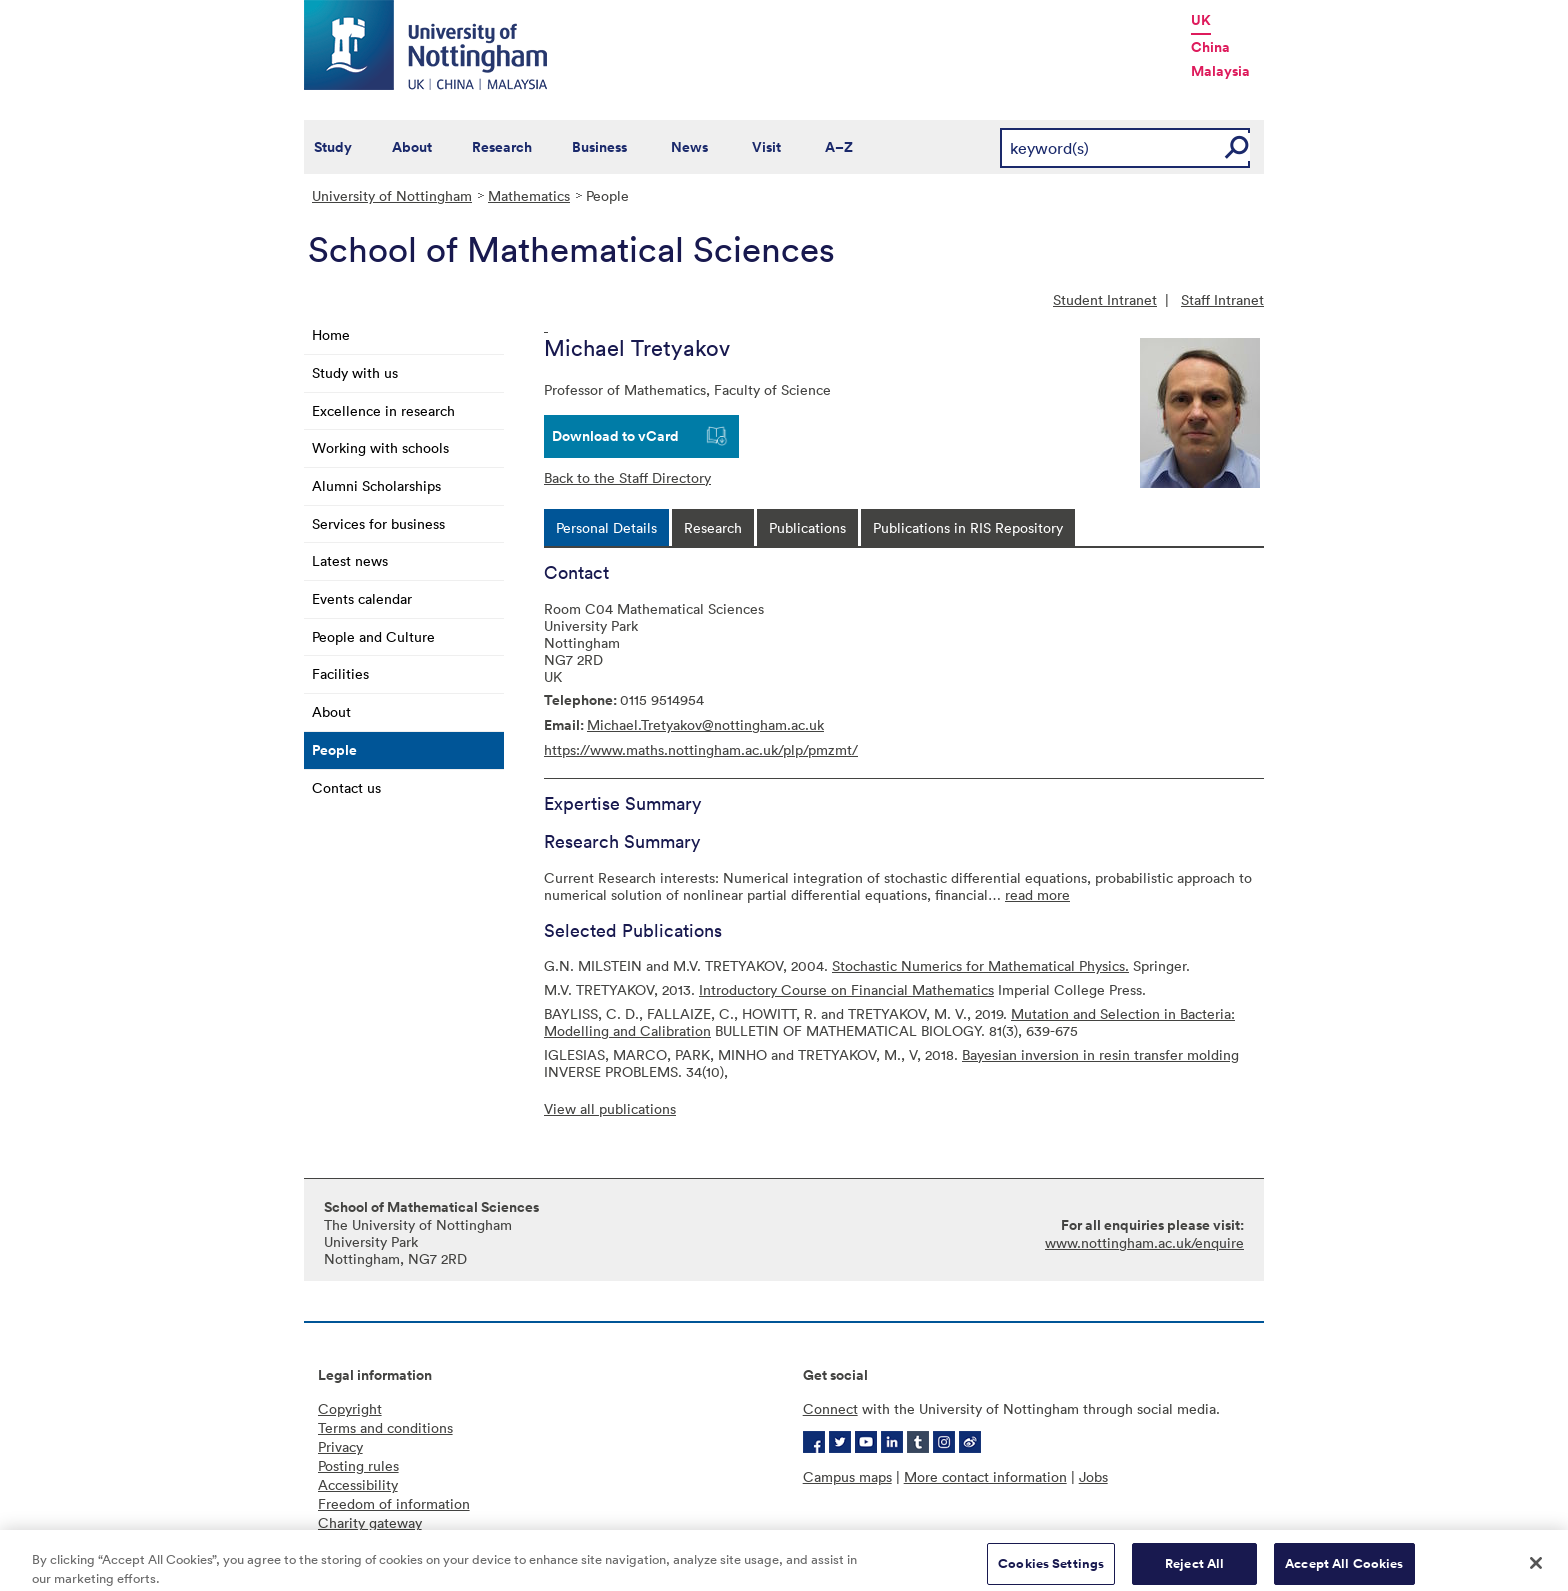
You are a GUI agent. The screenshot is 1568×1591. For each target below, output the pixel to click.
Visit (766, 147)
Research (502, 147)
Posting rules (358, 1465)
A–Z (839, 147)
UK (1201, 20)
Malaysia (1220, 71)
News (689, 147)
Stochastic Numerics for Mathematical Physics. (980, 965)
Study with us (355, 372)
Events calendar (362, 598)
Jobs (1093, 1476)
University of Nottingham (392, 195)
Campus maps (847, 1476)
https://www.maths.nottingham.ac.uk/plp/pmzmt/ (701, 749)
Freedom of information (394, 1503)
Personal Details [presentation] (606, 527)
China (1210, 47)
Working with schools (380, 447)
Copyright (350, 1408)
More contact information (985, 1476)
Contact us (346, 787)
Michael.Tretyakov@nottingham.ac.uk (705, 724)
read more (1037, 894)
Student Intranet (1105, 299)
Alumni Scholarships (376, 485)
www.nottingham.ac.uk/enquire (1144, 1242)
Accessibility (358, 1484)
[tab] (606, 527)
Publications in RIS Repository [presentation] (968, 527)
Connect (830, 1408)
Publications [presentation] (807, 527)
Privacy (340, 1446)
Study (333, 147)
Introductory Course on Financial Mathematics (846, 989)
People (334, 750)
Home (331, 334)
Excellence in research (383, 410)
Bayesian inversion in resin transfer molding (1100, 1054)
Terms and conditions (385, 1427)
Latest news (350, 560)
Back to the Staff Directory (627, 477)
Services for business (378, 523)
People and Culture (373, 636)
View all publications (610, 1108)
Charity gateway (370, 1522)
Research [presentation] (713, 527)
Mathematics (529, 195)
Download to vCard (615, 436)
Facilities (340, 673)
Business (599, 147)
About (412, 147)
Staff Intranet (1222, 299)
